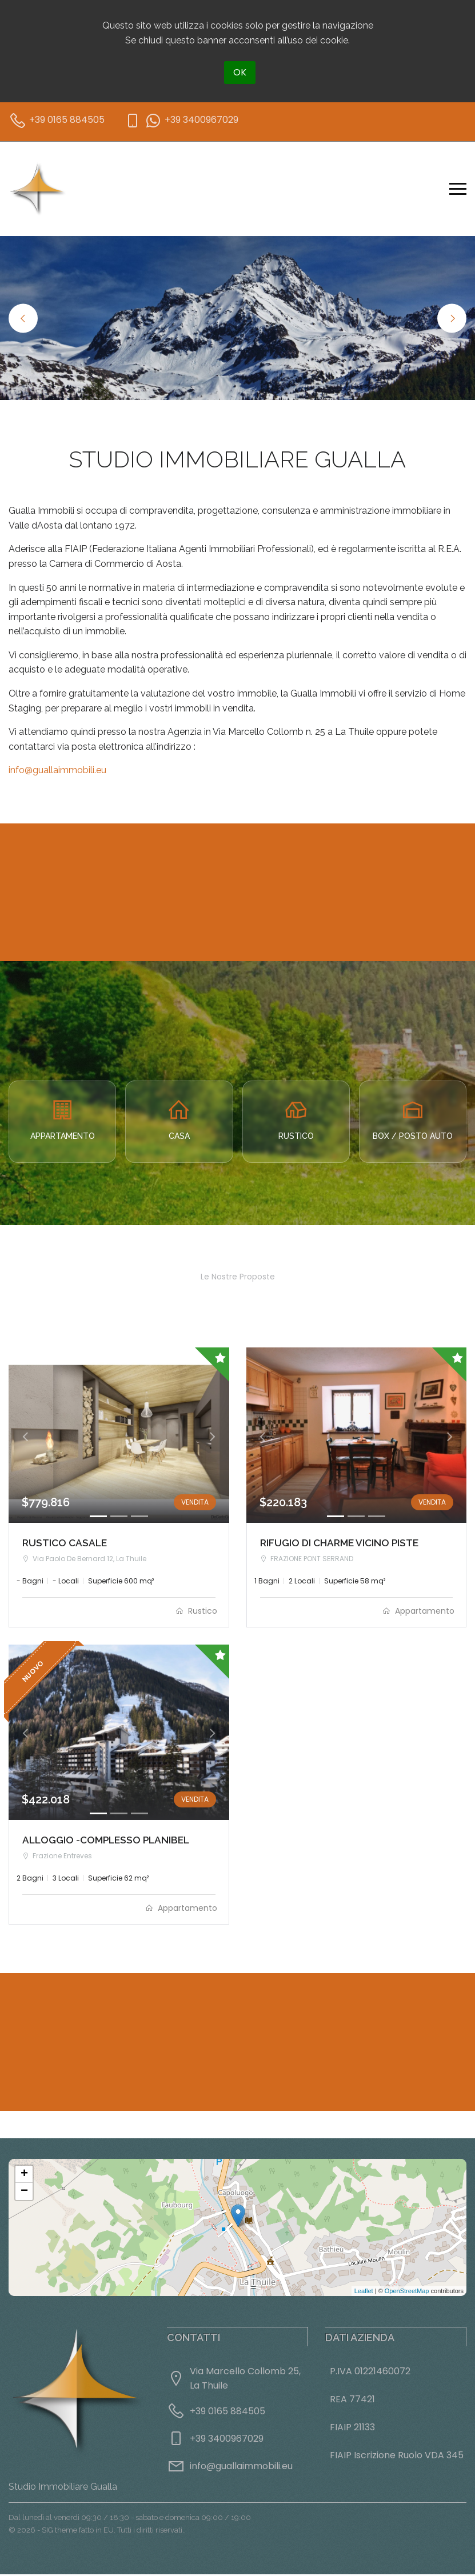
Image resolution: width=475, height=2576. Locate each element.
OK (239, 72)
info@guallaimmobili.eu (57, 770)
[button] (25, 1436)
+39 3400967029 (227, 2440)
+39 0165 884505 (227, 2412)
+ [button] (24, 2176)
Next (451, 318)
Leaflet (363, 2293)
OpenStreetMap (407, 2293)
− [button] (24, 2193)
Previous (23, 318)
